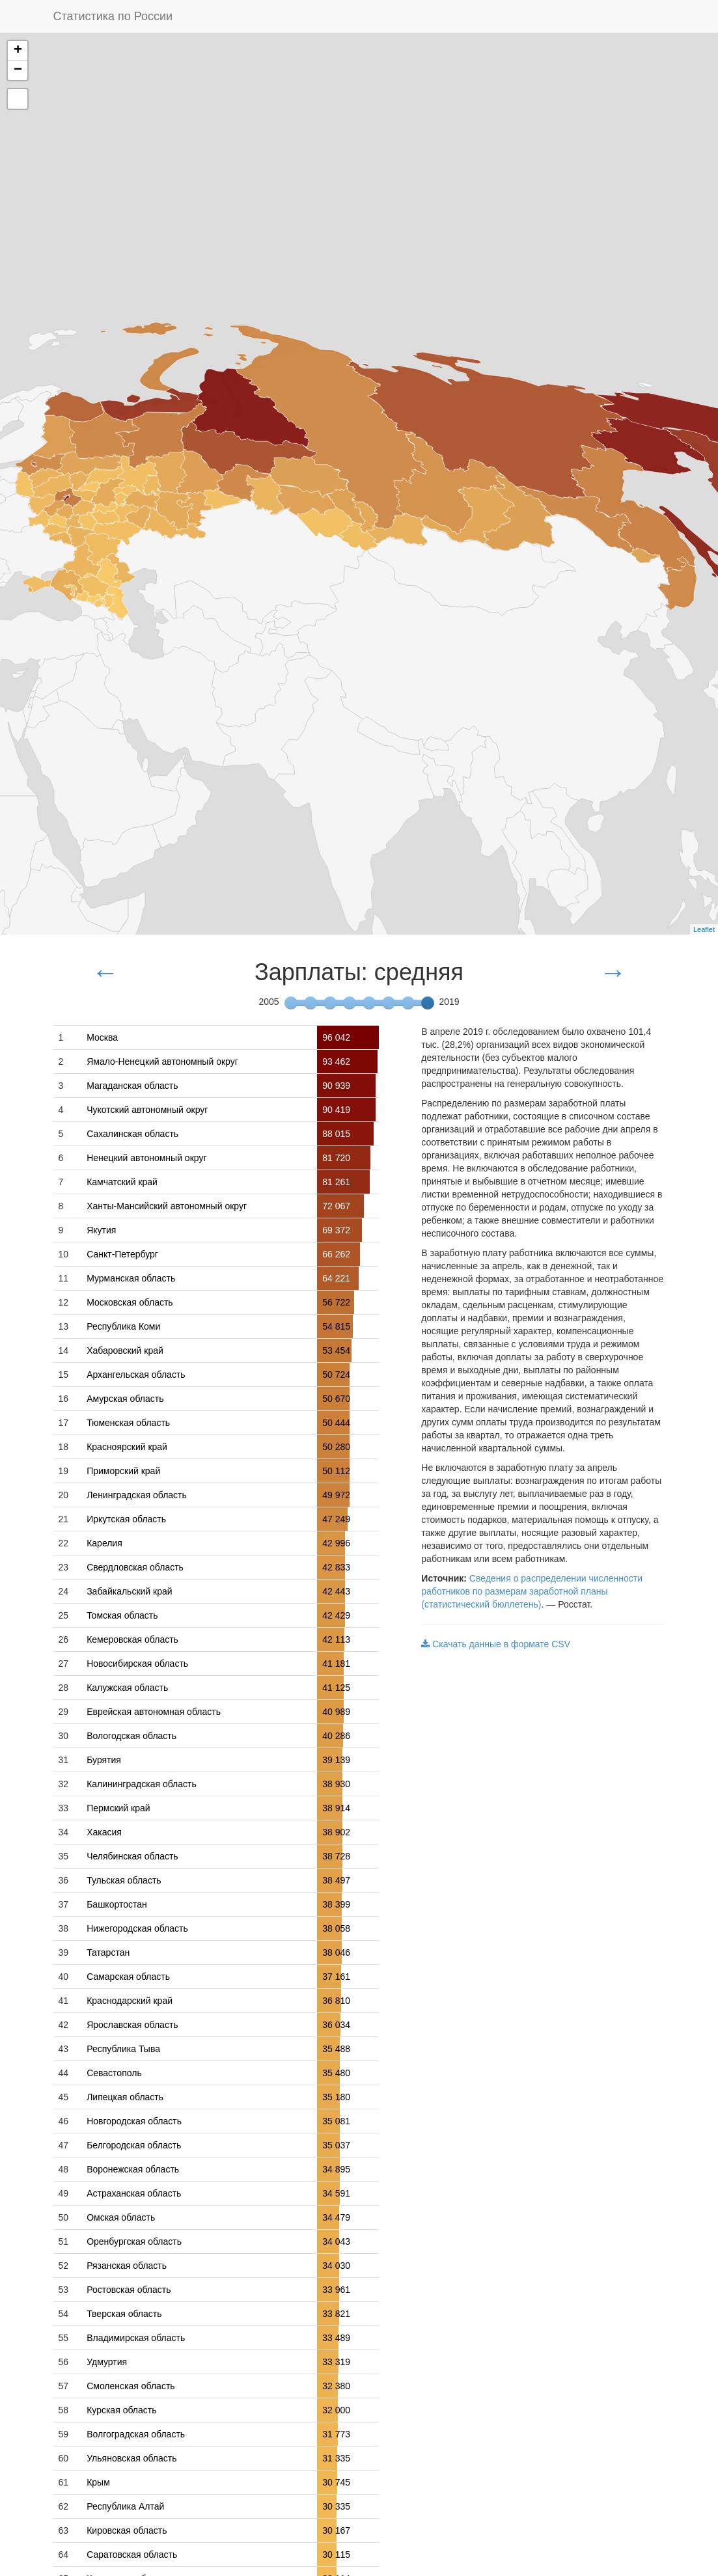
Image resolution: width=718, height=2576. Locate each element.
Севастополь (114, 2073)
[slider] (427, 1002)
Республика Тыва (123, 2049)
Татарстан (108, 1952)
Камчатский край (122, 1182)
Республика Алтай (125, 2506)
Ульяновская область (131, 2458)
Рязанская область (127, 2265)
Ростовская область (129, 2289)
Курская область (121, 2410)
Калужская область (127, 1687)
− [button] (18, 70)
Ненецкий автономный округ (146, 1158)
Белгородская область (134, 2145)
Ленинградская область (137, 1495)
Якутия (101, 1230)
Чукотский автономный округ (147, 1109)
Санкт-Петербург (122, 1254)
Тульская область (124, 1880)
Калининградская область (142, 1784)
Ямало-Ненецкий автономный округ (162, 1061)
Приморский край (123, 1471)
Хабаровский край (125, 1350)
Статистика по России (113, 16)
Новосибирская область (137, 1663)
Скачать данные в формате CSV (495, 1644)
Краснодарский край (130, 2000)
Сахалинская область (132, 1134)
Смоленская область (130, 2386)
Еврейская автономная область (154, 1711)
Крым (98, 2482)
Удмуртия (107, 2362)
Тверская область (124, 2314)
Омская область (121, 2217)
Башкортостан (117, 1904)
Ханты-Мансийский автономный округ (167, 1206)
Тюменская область (128, 1423)
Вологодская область (131, 1736)
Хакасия (104, 1832)
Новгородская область (134, 2121)
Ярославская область (132, 2025)
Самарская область (128, 1976)
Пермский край (118, 1808)
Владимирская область (136, 2338)
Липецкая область (125, 2097)
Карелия (104, 1543)
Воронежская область (133, 2169)
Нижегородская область (137, 1928)
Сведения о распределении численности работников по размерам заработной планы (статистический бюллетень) (531, 1591)
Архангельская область (136, 1374)
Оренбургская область (134, 2241)
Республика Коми (123, 1326)
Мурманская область (131, 1278)
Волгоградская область (136, 2434)
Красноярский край (127, 1447)
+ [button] (18, 51)
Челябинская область (132, 1856)
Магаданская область (132, 1085)
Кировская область (127, 2530)
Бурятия (104, 1760)
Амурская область (125, 1398)
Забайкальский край (129, 1591)
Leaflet (704, 929)
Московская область (130, 1302)
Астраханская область (134, 2193)
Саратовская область (132, 2554)
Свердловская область (135, 1567)
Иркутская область (126, 1519)
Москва (102, 1037)
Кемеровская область (132, 1639)
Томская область (122, 1615)
